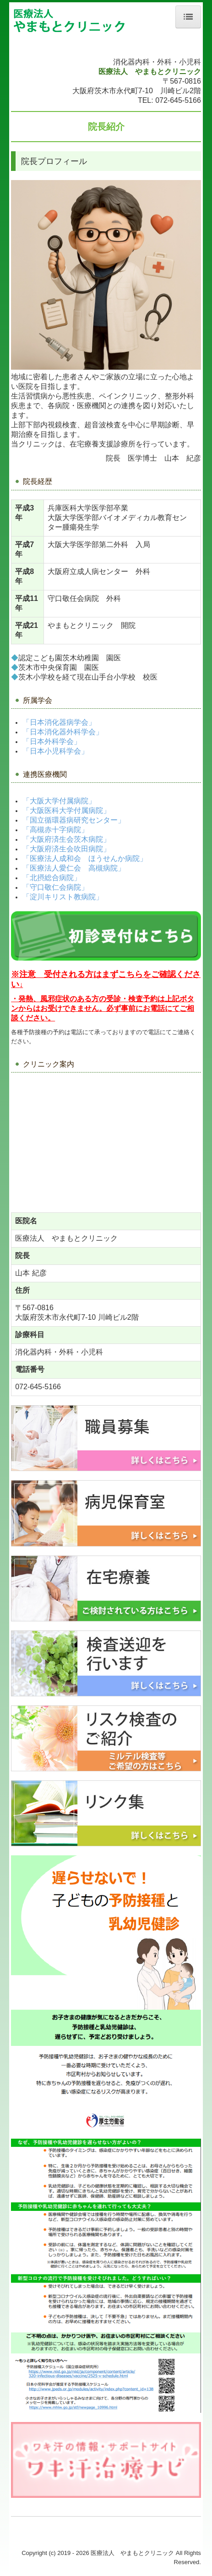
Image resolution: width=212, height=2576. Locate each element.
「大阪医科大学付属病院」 (66, 810)
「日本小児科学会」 (55, 751)
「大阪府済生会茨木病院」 (66, 839)
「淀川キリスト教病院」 (62, 897)
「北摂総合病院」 (51, 878)
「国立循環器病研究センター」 (73, 820)
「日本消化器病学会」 (59, 722)
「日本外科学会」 (51, 741)
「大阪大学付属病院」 (59, 801)
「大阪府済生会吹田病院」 (66, 849)
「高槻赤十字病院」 (55, 830)
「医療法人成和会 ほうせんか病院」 (84, 858)
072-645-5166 (178, 100)
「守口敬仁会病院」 (55, 887)
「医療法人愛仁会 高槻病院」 (73, 868)
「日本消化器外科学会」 (62, 732)
